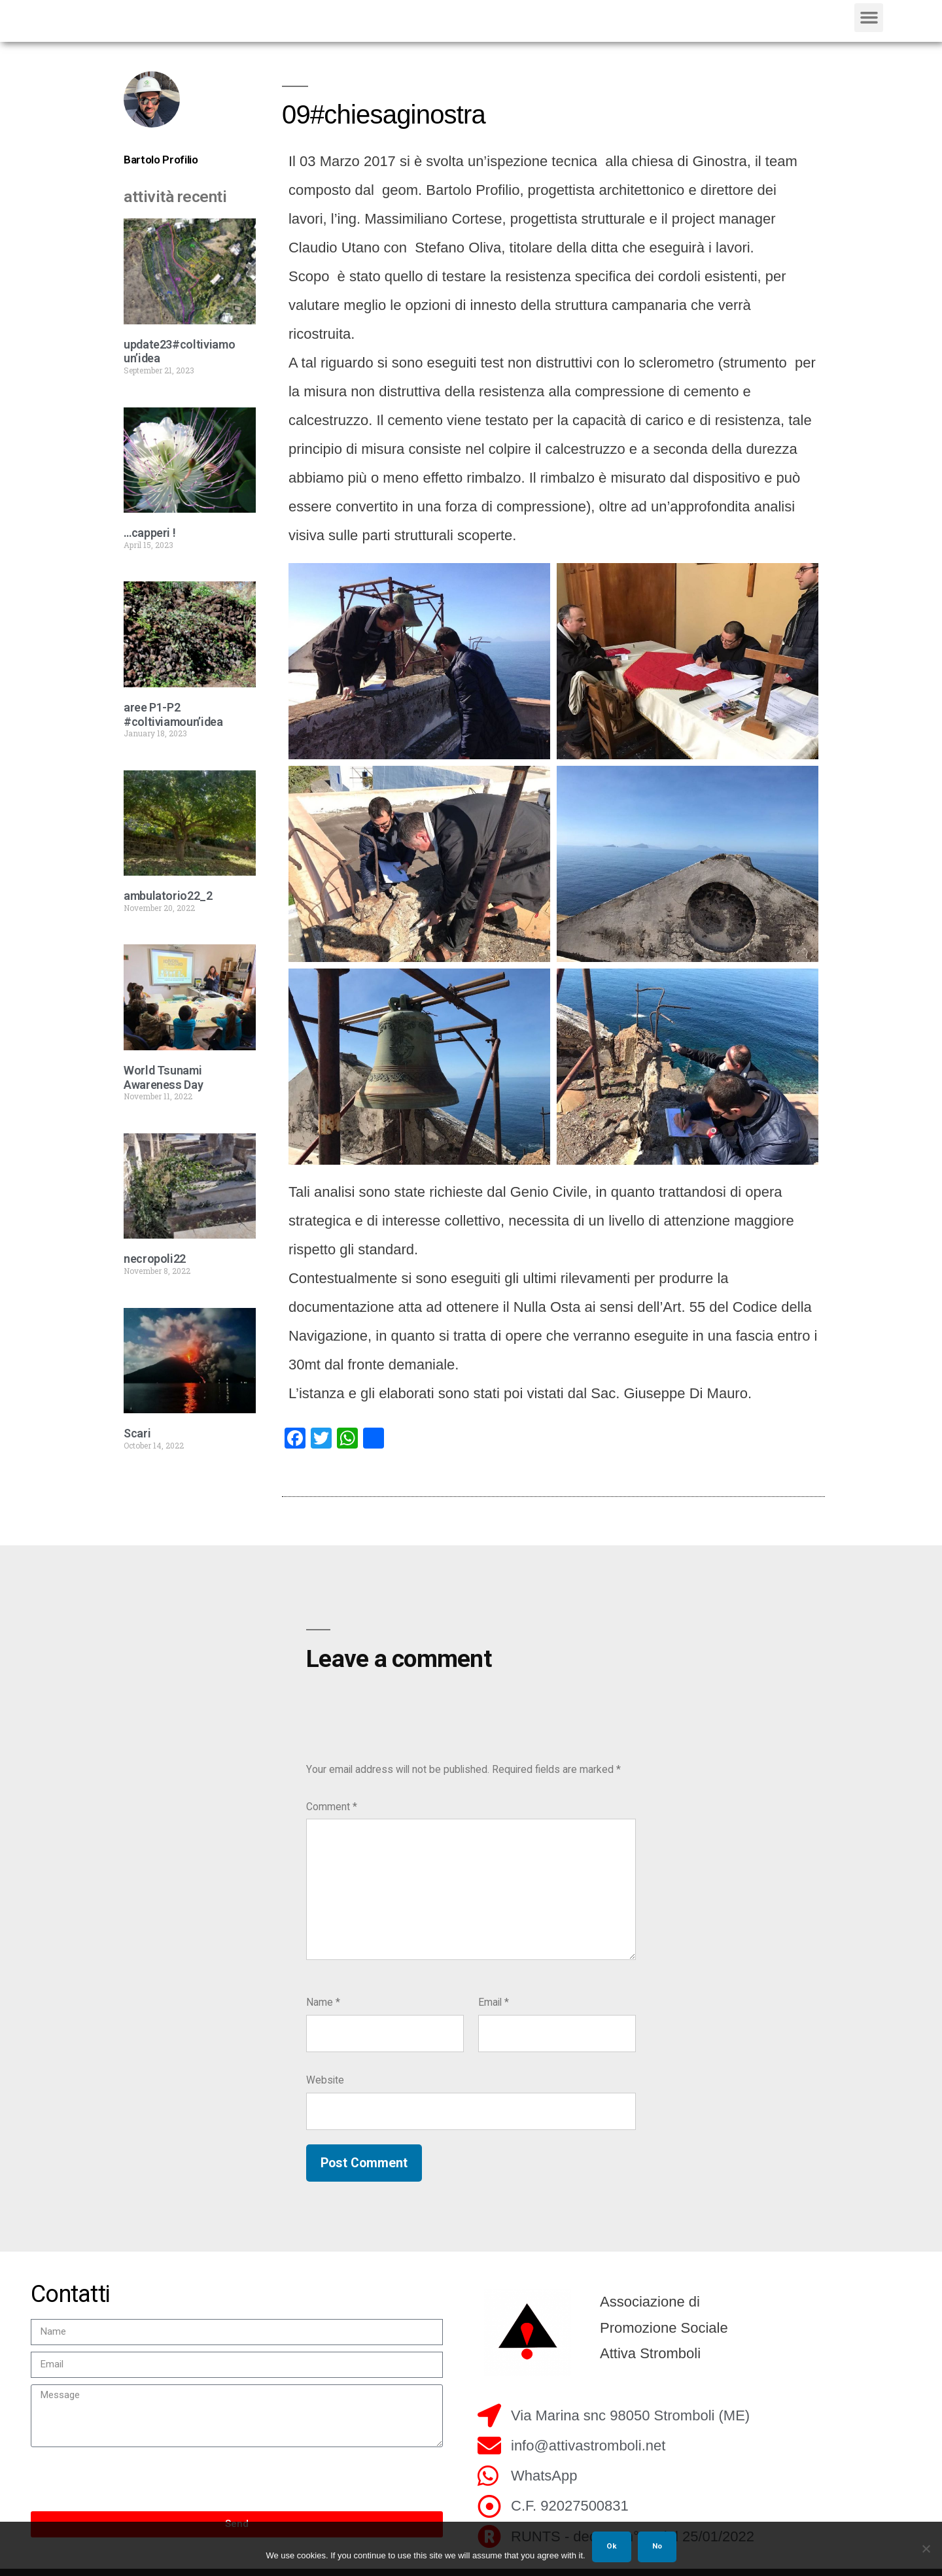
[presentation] (130, 2487)
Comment (331, 1815)
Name (323, 2010)
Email (493, 2010)
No (657, 2545)
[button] (868, 22)
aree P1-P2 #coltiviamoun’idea (173, 723)
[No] (925, 2548)
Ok (611, 2545)
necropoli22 (155, 1268)
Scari (137, 1442)
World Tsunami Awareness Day (163, 1086)
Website (325, 2088)
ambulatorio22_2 (168, 905)
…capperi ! (149, 541)
